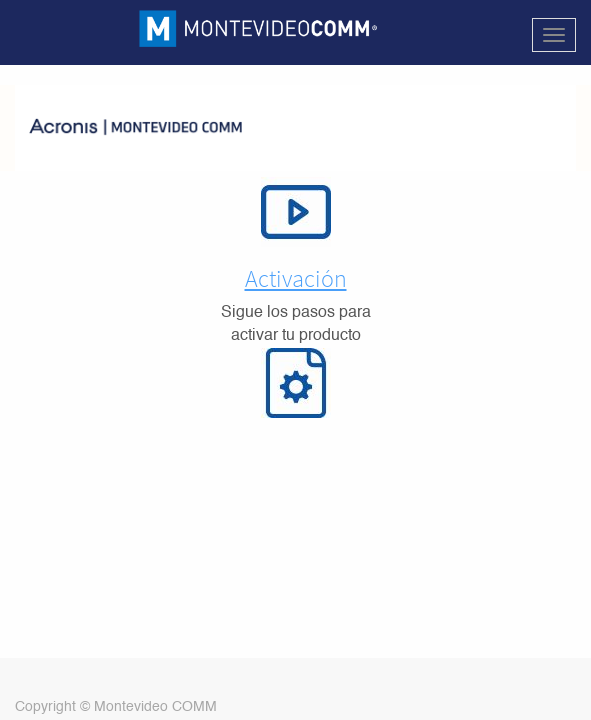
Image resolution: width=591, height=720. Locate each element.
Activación (296, 278)
